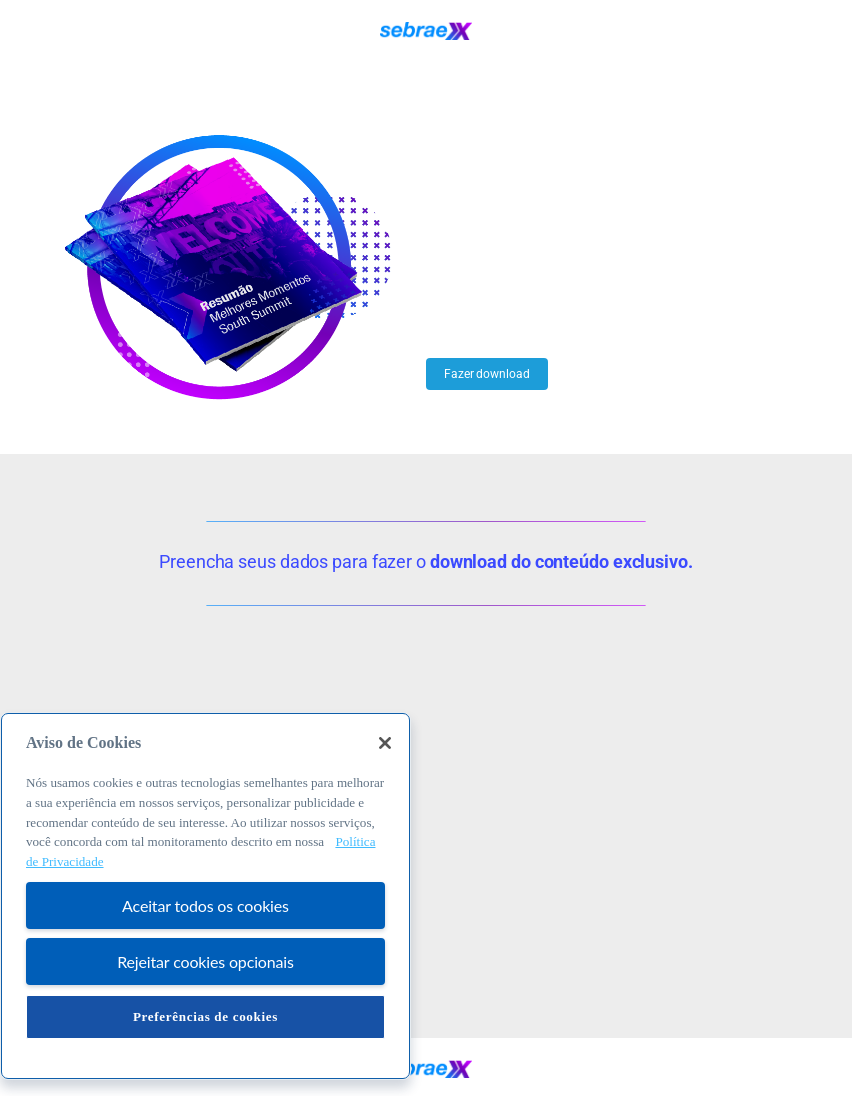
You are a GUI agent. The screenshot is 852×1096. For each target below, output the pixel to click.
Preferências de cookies (205, 1016)
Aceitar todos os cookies (205, 905)
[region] (205, 896)
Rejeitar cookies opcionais (205, 961)
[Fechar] (385, 743)
